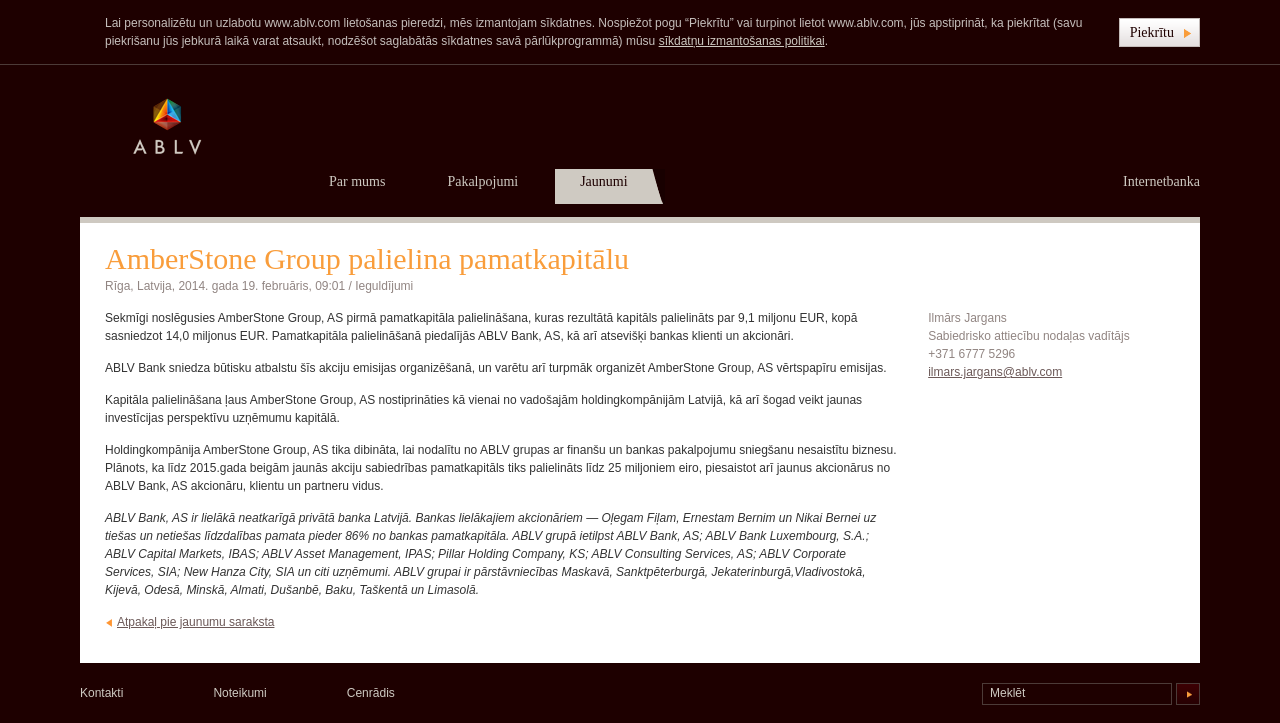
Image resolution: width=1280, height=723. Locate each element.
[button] (1159, 32)
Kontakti (101, 693)
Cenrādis (371, 693)
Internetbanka (1161, 181)
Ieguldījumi (384, 286)
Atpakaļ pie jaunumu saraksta (195, 622)
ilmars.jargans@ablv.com (995, 372)
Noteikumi (239, 693)
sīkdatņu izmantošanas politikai (742, 41)
